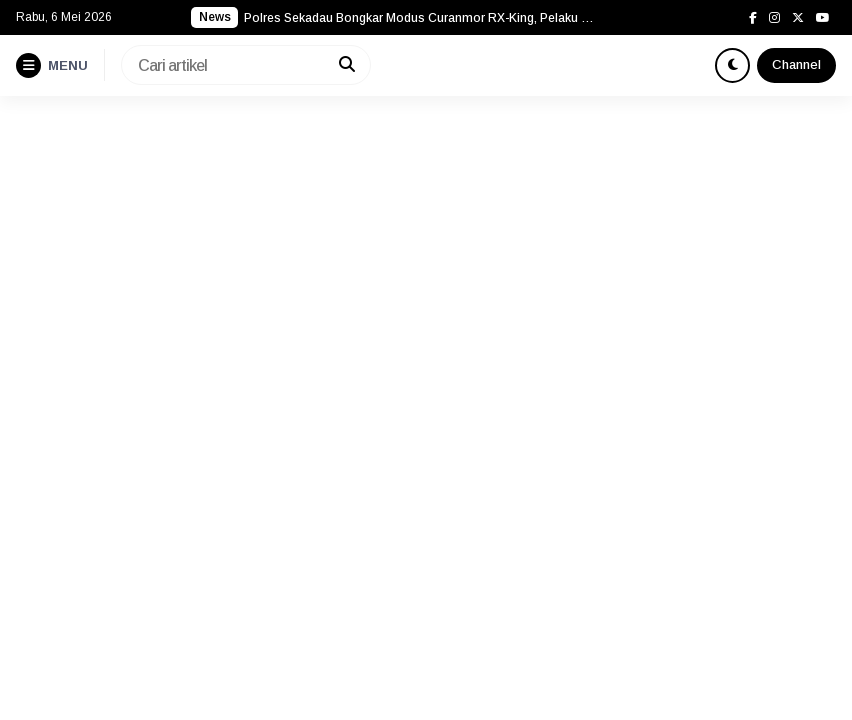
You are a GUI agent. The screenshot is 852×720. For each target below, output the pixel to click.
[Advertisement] (426, 246)
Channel (796, 64)
